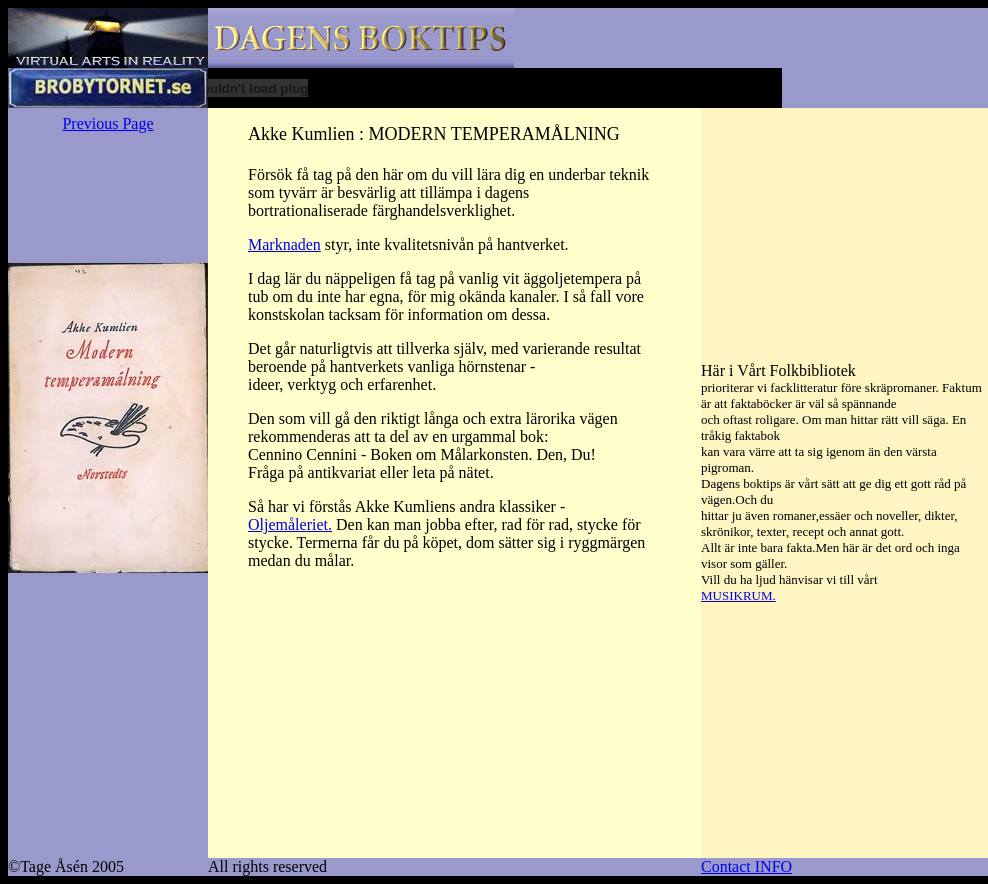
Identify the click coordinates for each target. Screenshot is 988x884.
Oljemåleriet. (290, 524)
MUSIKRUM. (738, 595)
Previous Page (107, 123)
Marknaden (284, 244)
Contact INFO (746, 866)
